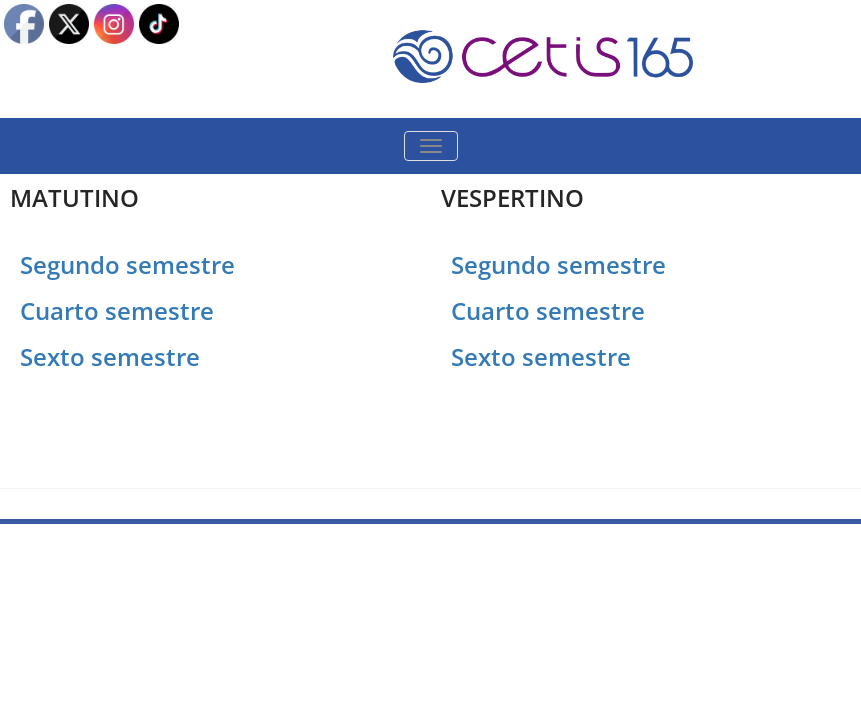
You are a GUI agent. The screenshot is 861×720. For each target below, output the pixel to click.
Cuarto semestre (120, 310)
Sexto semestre (110, 356)
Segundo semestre (127, 264)
